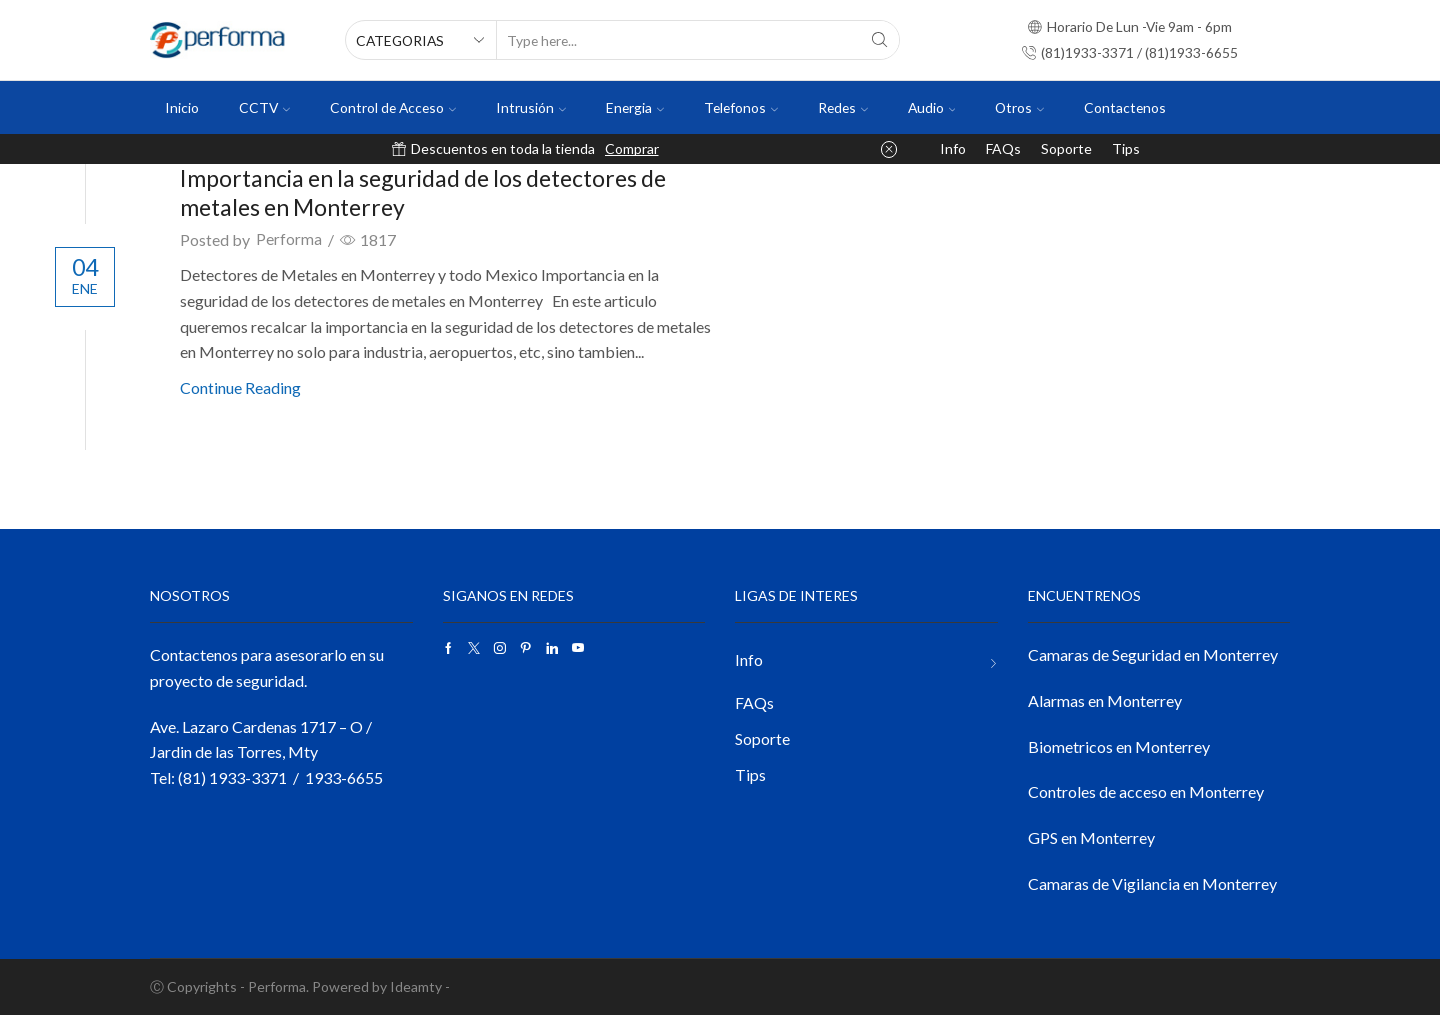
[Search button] (880, 40)
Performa (289, 239)
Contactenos (1125, 107)
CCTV (264, 107)
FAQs (1003, 148)
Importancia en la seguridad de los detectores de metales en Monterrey (438, 192)
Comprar (632, 148)
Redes (843, 107)
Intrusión (531, 107)
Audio (932, 107)
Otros (1019, 107)
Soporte (1066, 148)
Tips (1126, 148)
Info (953, 148)
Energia (635, 107)
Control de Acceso (393, 107)
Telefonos (741, 107)
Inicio (182, 107)
